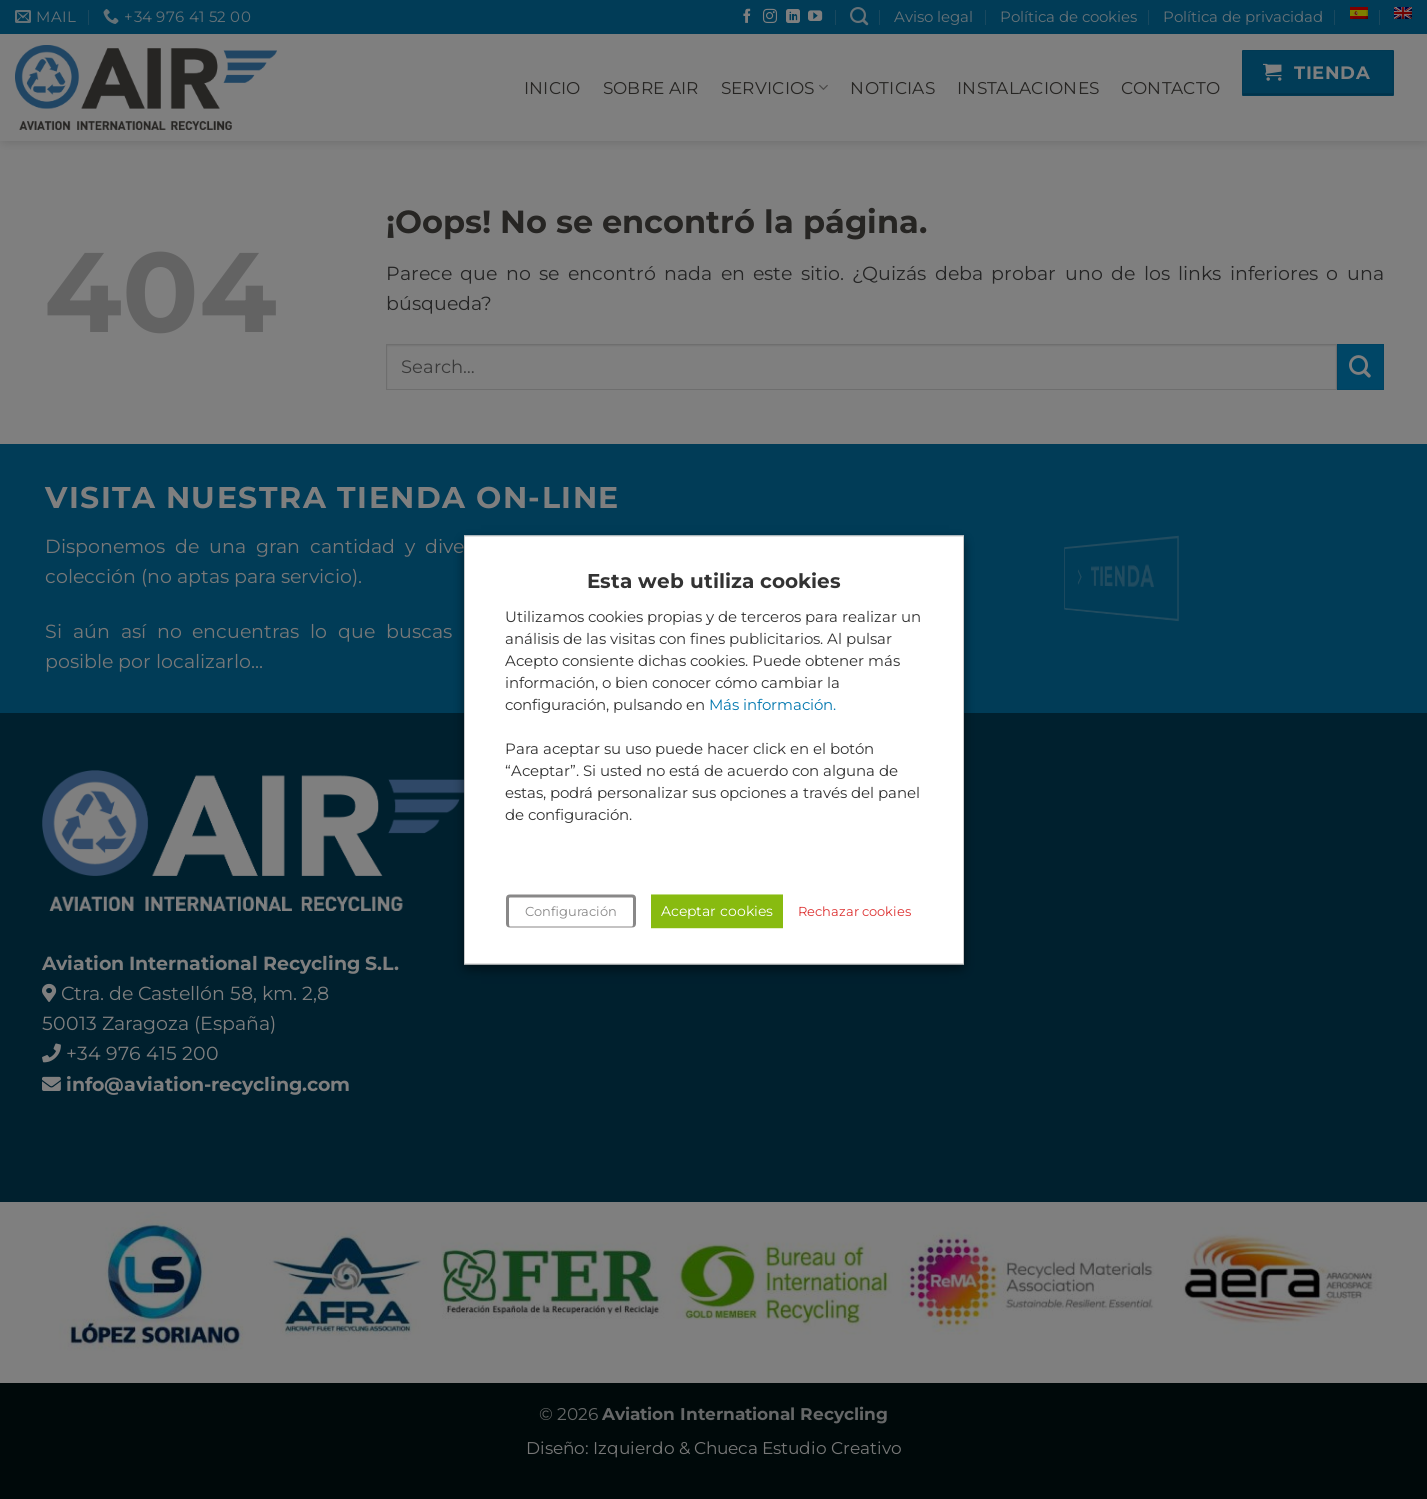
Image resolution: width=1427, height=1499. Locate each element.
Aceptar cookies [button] (717, 911)
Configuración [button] (571, 911)
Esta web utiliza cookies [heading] (714, 581)
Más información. (772, 705)
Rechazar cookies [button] (854, 911)
